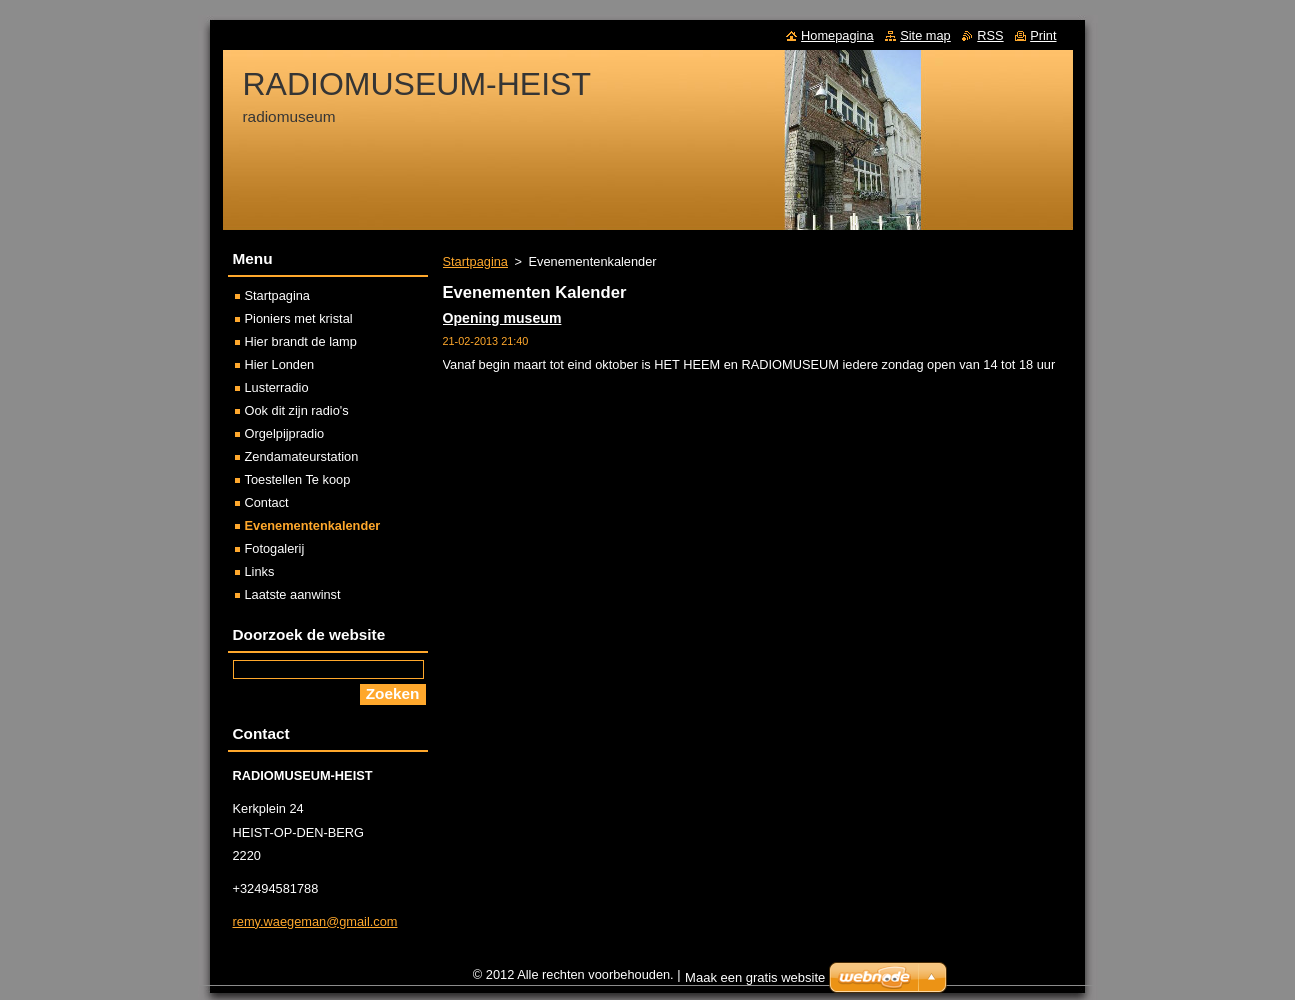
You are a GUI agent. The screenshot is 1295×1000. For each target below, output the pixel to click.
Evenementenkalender (313, 525)
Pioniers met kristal (299, 318)
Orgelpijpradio (285, 433)
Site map (925, 35)
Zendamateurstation (302, 456)
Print (1043, 35)
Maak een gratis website (755, 982)
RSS (990, 35)
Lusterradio (277, 387)
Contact (267, 502)
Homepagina (837, 35)
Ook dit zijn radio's (297, 410)
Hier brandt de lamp (301, 341)
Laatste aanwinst (293, 594)
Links (260, 571)
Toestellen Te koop (298, 479)
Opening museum (502, 318)
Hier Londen (280, 364)
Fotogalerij (275, 548)
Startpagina (475, 261)
